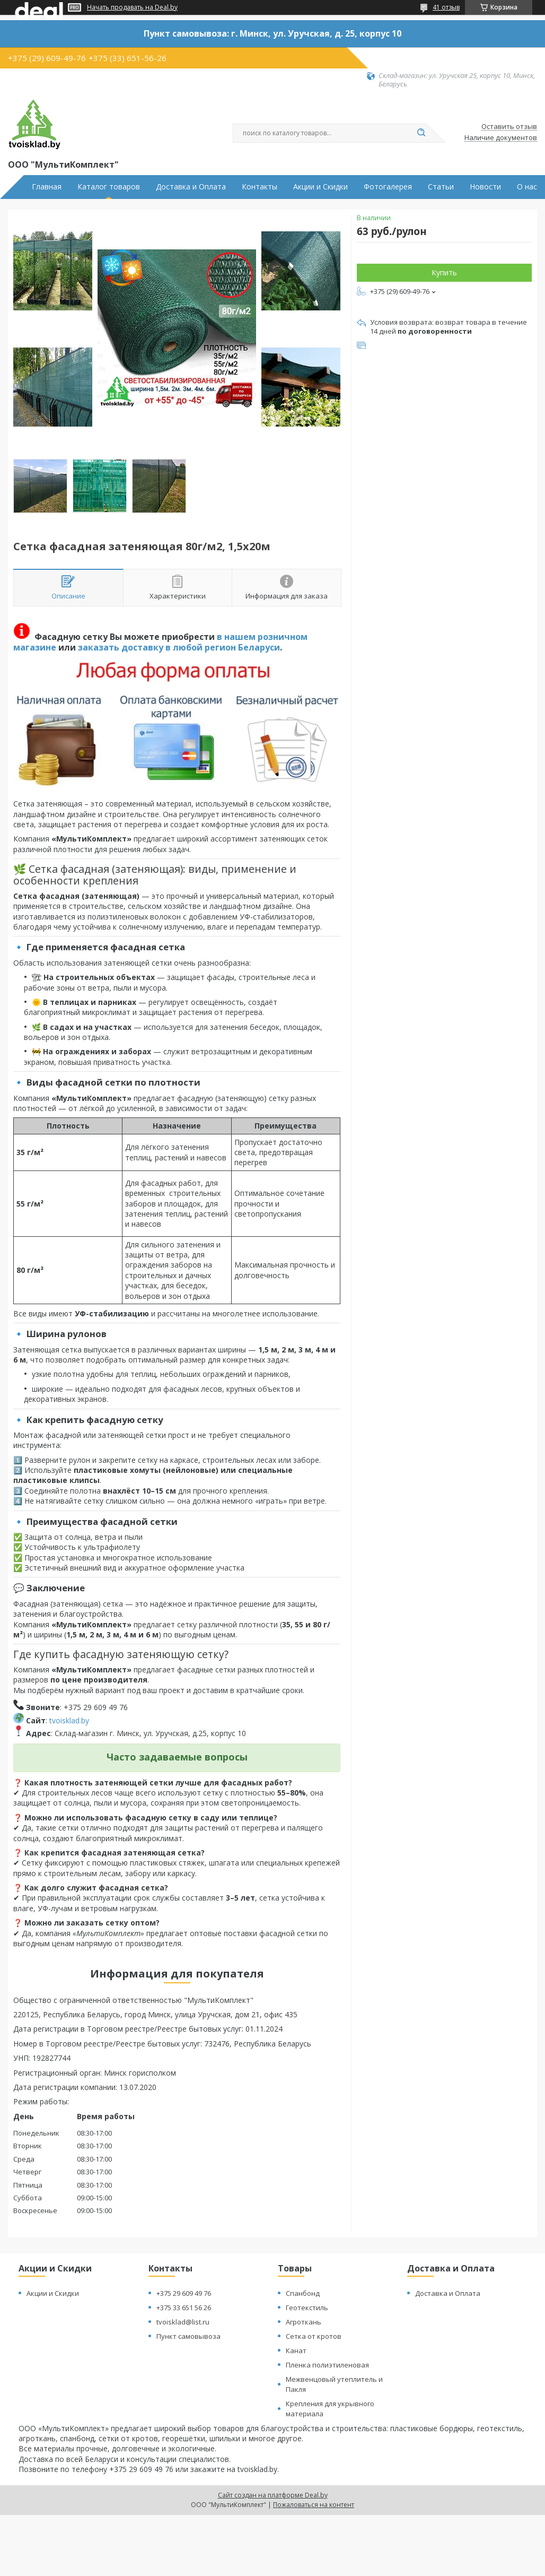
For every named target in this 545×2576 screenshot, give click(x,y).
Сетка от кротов (313, 2336)
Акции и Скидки (320, 186)
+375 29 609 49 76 (183, 2293)
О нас (527, 186)
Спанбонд (303, 2293)
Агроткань (303, 2322)
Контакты (259, 186)
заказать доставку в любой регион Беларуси (179, 647)
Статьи (441, 186)
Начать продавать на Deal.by (132, 7)
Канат (296, 2350)
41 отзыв (446, 7)
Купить (444, 272)
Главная (46, 186)
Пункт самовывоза (188, 2336)
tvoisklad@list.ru (182, 2322)
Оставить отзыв (509, 127)
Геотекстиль (307, 2307)
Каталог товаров (108, 186)
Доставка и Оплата (191, 186)
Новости (485, 186)
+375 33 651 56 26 (183, 2307)
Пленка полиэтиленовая (327, 2365)
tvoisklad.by (69, 1720)
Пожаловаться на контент (313, 2504)
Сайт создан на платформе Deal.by (273, 2495)
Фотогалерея (388, 186)
